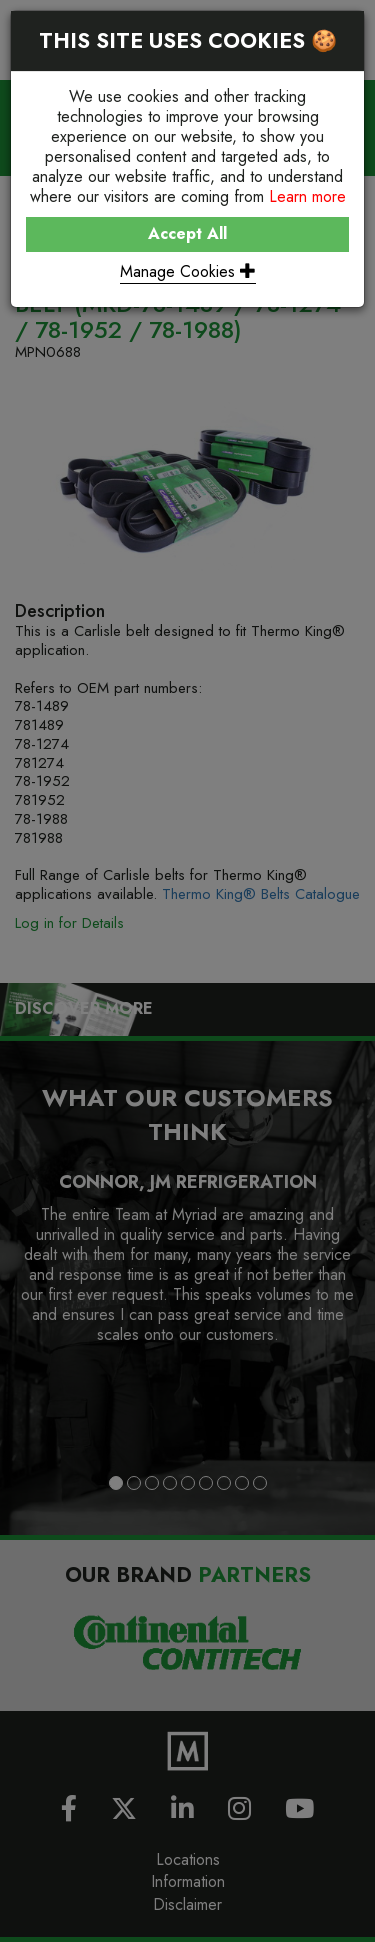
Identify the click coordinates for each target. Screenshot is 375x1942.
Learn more (307, 196)
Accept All (187, 233)
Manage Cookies (188, 271)
